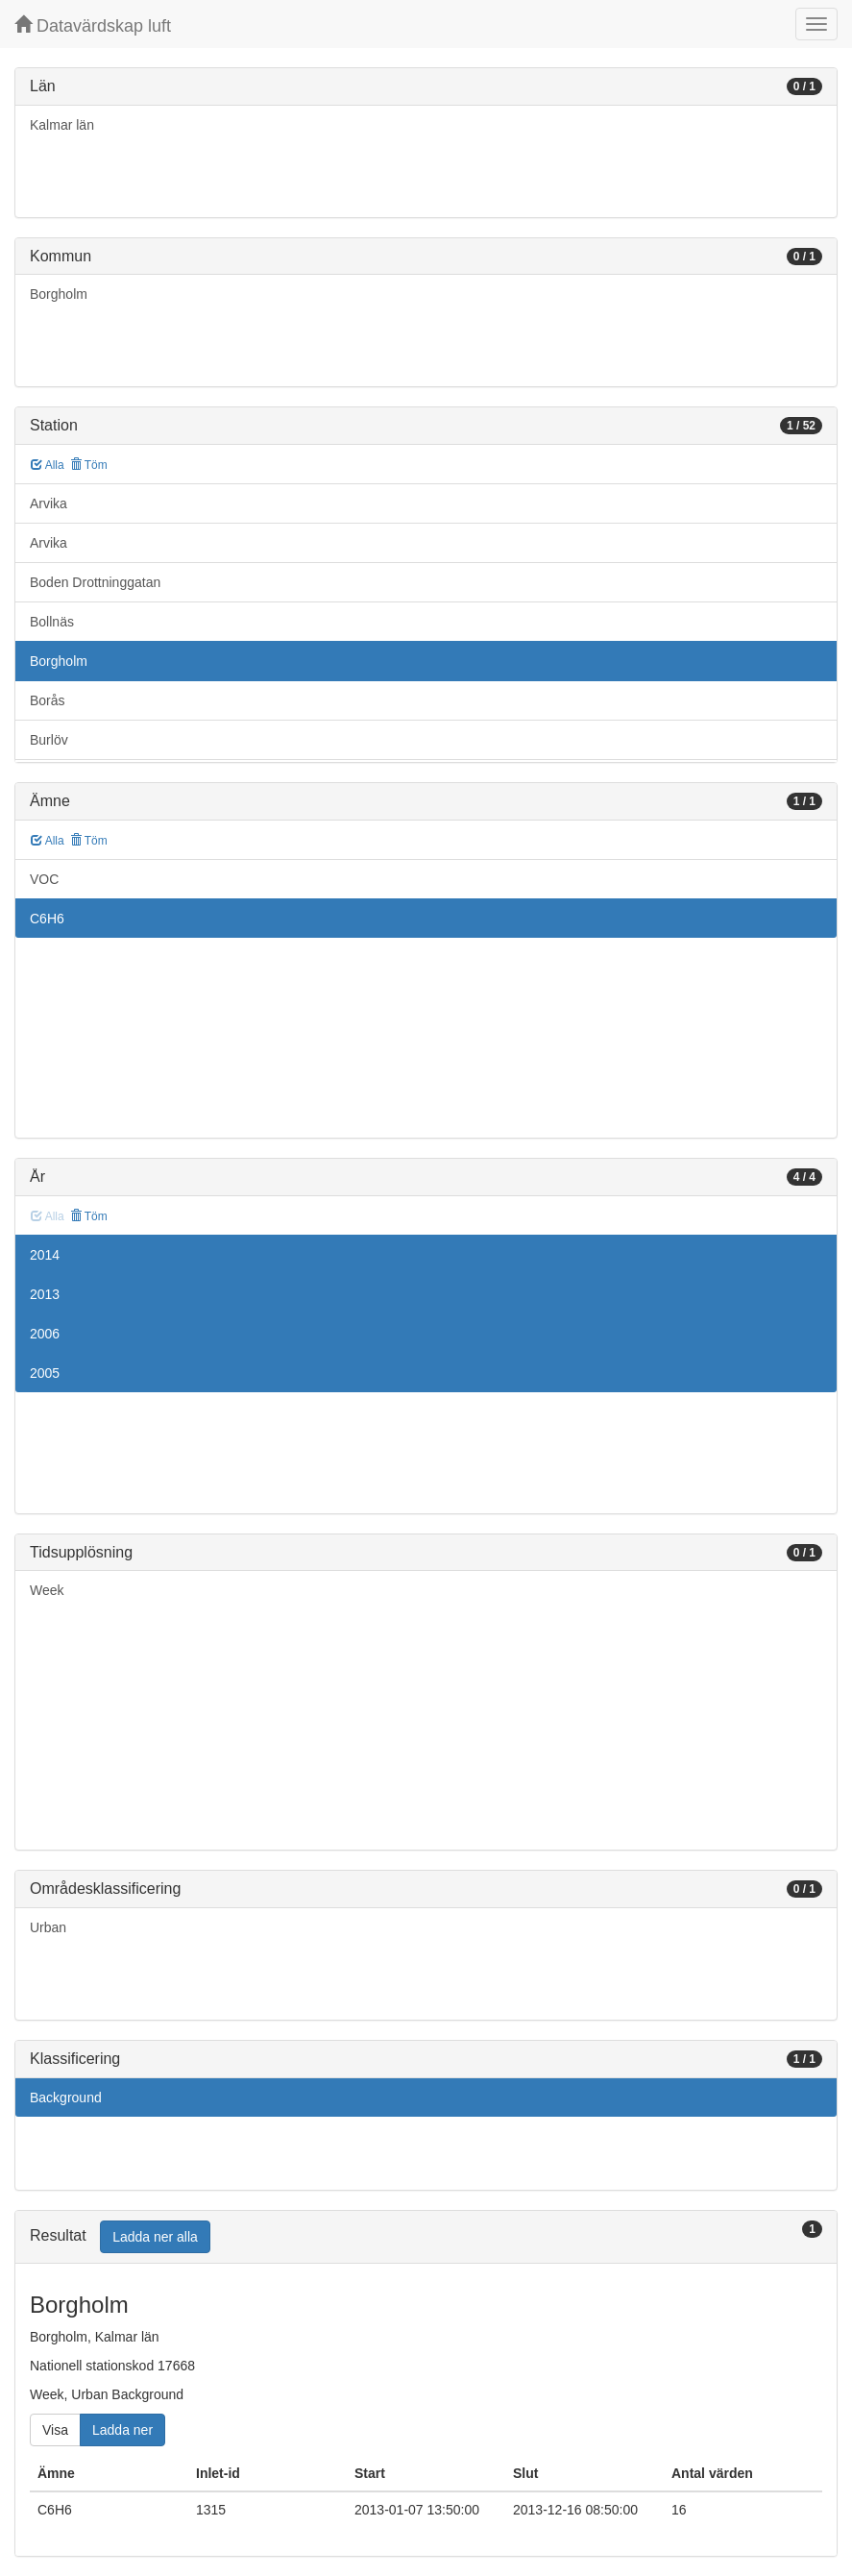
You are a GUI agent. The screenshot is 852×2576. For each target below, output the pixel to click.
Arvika (48, 503)
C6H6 (47, 918)
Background (66, 2097)
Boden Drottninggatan (95, 582)
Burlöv (49, 740)
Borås (47, 700)
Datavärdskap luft (92, 25)
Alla (47, 465)
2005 (45, 1373)
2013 (45, 1294)
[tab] (426, 2237)
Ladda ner (122, 2430)
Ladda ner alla (155, 2237)
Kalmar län (62, 125)
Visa (55, 2430)
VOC (44, 879)
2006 (45, 1333)
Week (47, 1590)
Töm (89, 465)
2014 (45, 1255)
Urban (48, 1927)
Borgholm (58, 294)
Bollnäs (52, 621)
